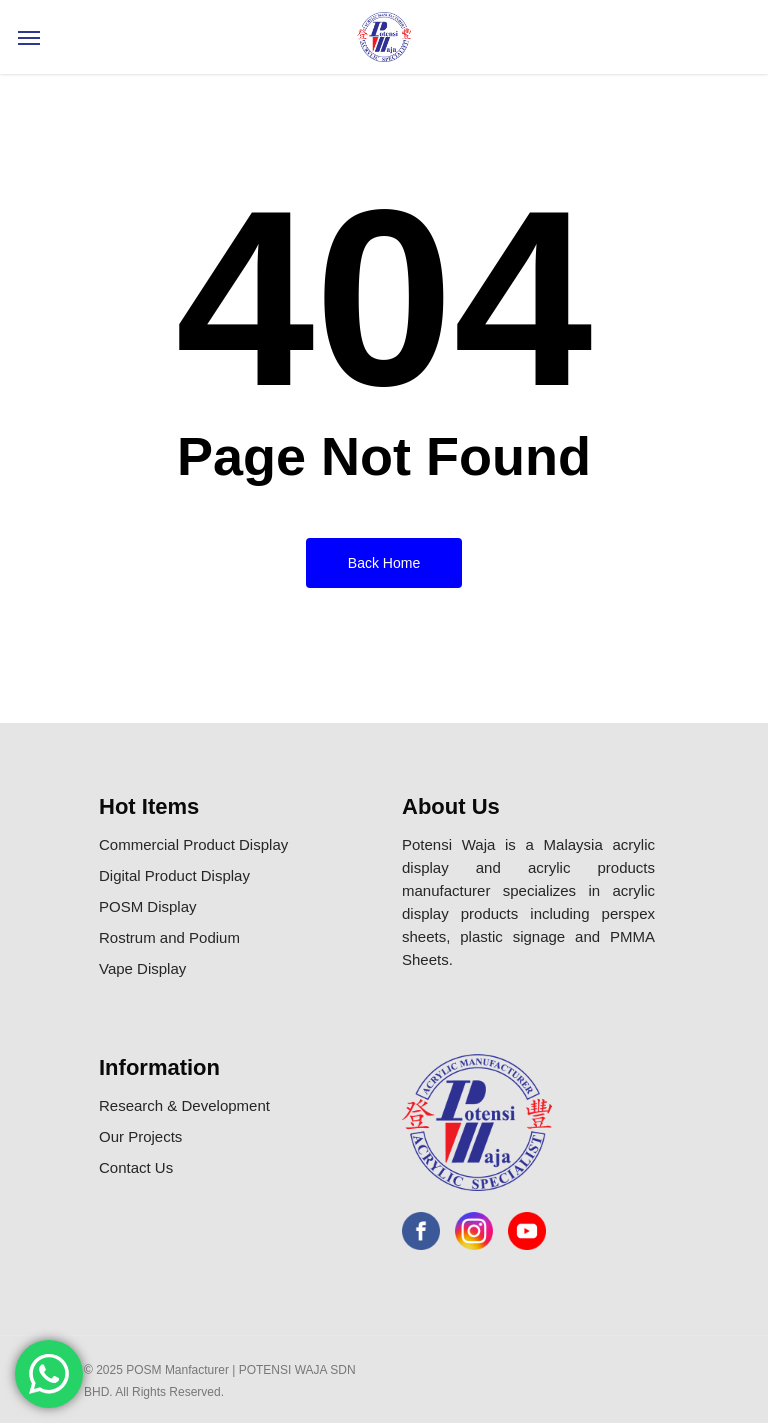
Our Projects (140, 1136)
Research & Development (184, 1105)
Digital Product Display (174, 875)
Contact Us (136, 1167)
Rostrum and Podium (169, 937)
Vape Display (142, 968)
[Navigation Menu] (29, 37)
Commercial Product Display (193, 844)
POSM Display (148, 906)
